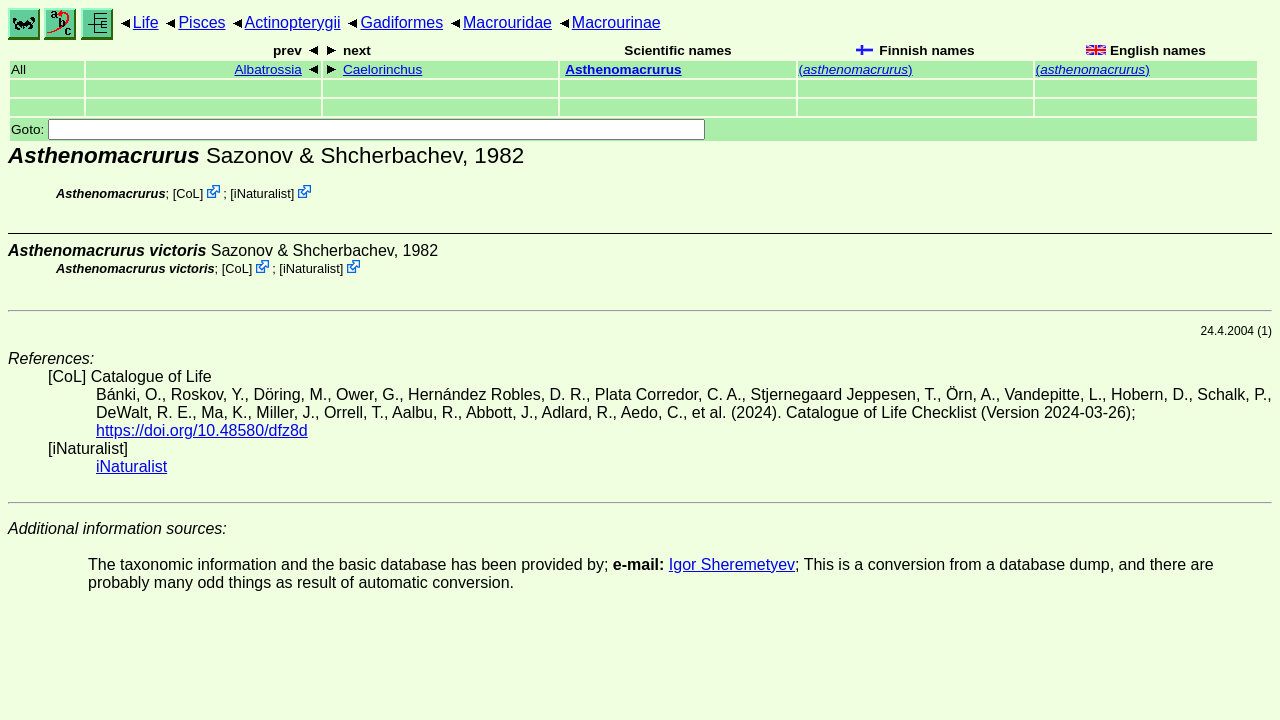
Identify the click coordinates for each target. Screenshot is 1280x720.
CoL (187, 193)
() (856, 69)
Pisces (201, 22)
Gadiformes (401, 22)
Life (146, 22)
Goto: (358, 129)
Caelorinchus (382, 69)
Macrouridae (507, 22)
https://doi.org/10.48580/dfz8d (202, 430)
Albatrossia (268, 69)
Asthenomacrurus (623, 69)
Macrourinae (616, 22)
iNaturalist (262, 193)
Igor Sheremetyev (732, 564)
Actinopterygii (293, 22)
